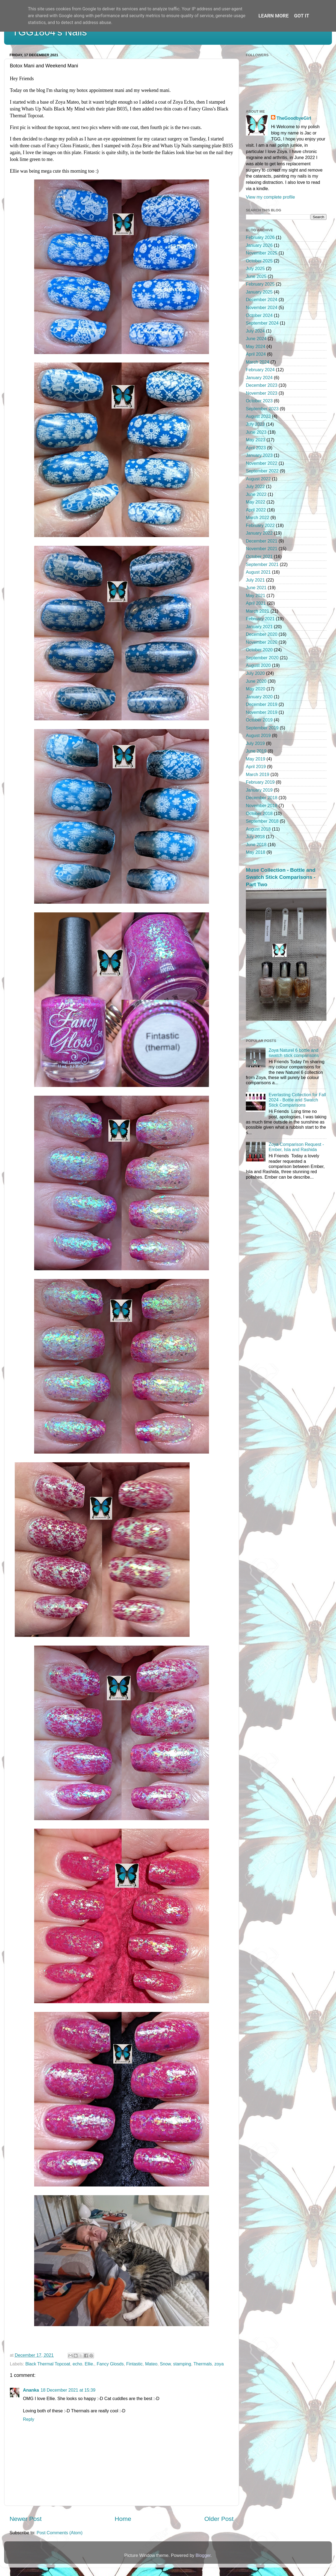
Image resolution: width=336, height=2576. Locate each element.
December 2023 (261, 385)
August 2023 (258, 416)
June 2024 (256, 338)
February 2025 (260, 283)
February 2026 (260, 237)
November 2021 (261, 548)
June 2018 (256, 844)
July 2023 (255, 424)
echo (77, 2363)
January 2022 (259, 533)
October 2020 (259, 649)
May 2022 (255, 501)
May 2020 (255, 688)
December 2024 (261, 299)
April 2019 (256, 766)
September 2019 (262, 727)
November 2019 (261, 712)
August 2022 (258, 478)
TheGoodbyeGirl (293, 118)
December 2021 (261, 540)
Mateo (151, 2363)
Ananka (31, 2390)
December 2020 (261, 634)
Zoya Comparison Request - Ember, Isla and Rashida (296, 1147)
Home (123, 2518)
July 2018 (255, 836)
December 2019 (261, 704)
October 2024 (259, 315)
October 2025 (259, 260)
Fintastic (134, 2363)
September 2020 (262, 657)
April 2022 (256, 509)
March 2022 (257, 517)
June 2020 (256, 681)
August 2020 (258, 665)
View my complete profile (270, 196)
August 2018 (258, 828)
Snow (165, 2363)
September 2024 (262, 322)
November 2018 (261, 805)
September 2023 (262, 408)
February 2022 (260, 525)
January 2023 (259, 455)
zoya (219, 2363)
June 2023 (256, 432)
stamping (182, 2363)
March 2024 (257, 362)
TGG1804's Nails (49, 32)
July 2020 (255, 673)
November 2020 (261, 642)
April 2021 (256, 603)
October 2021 (259, 556)
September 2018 (262, 821)
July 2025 (255, 268)
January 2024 (259, 377)
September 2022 (262, 470)
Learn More (273, 16)
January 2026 (259, 245)
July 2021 (255, 579)
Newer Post (26, 2518)
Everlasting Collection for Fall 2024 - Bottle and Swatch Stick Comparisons (297, 1100)
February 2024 (260, 369)
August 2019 (258, 735)
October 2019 (259, 719)
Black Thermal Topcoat (47, 2363)
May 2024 (255, 346)
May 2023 (255, 439)
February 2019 (260, 782)
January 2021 (259, 626)
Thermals (202, 2363)
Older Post (219, 2518)
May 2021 (255, 595)
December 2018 (261, 797)
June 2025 (256, 276)
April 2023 (256, 447)
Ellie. (89, 2363)
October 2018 (259, 813)
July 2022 (255, 486)
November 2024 (261, 307)
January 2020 (259, 696)
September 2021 (262, 564)
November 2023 (261, 393)
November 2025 (261, 252)
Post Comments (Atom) (59, 2532)
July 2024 (255, 330)
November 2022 (261, 463)
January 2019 (259, 789)
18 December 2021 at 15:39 (67, 2390)
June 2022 (256, 494)
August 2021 (258, 572)
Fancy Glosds (110, 2363)
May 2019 (255, 758)
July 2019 (255, 743)
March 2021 (257, 611)
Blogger (203, 2555)
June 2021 (256, 587)
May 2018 (255, 852)
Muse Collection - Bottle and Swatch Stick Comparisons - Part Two (281, 877)
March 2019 (257, 774)
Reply (28, 2419)
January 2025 (259, 291)
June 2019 (256, 750)
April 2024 (256, 354)
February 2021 (260, 618)
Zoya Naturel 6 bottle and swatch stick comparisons (294, 1053)
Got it (301, 16)
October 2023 (259, 400)
